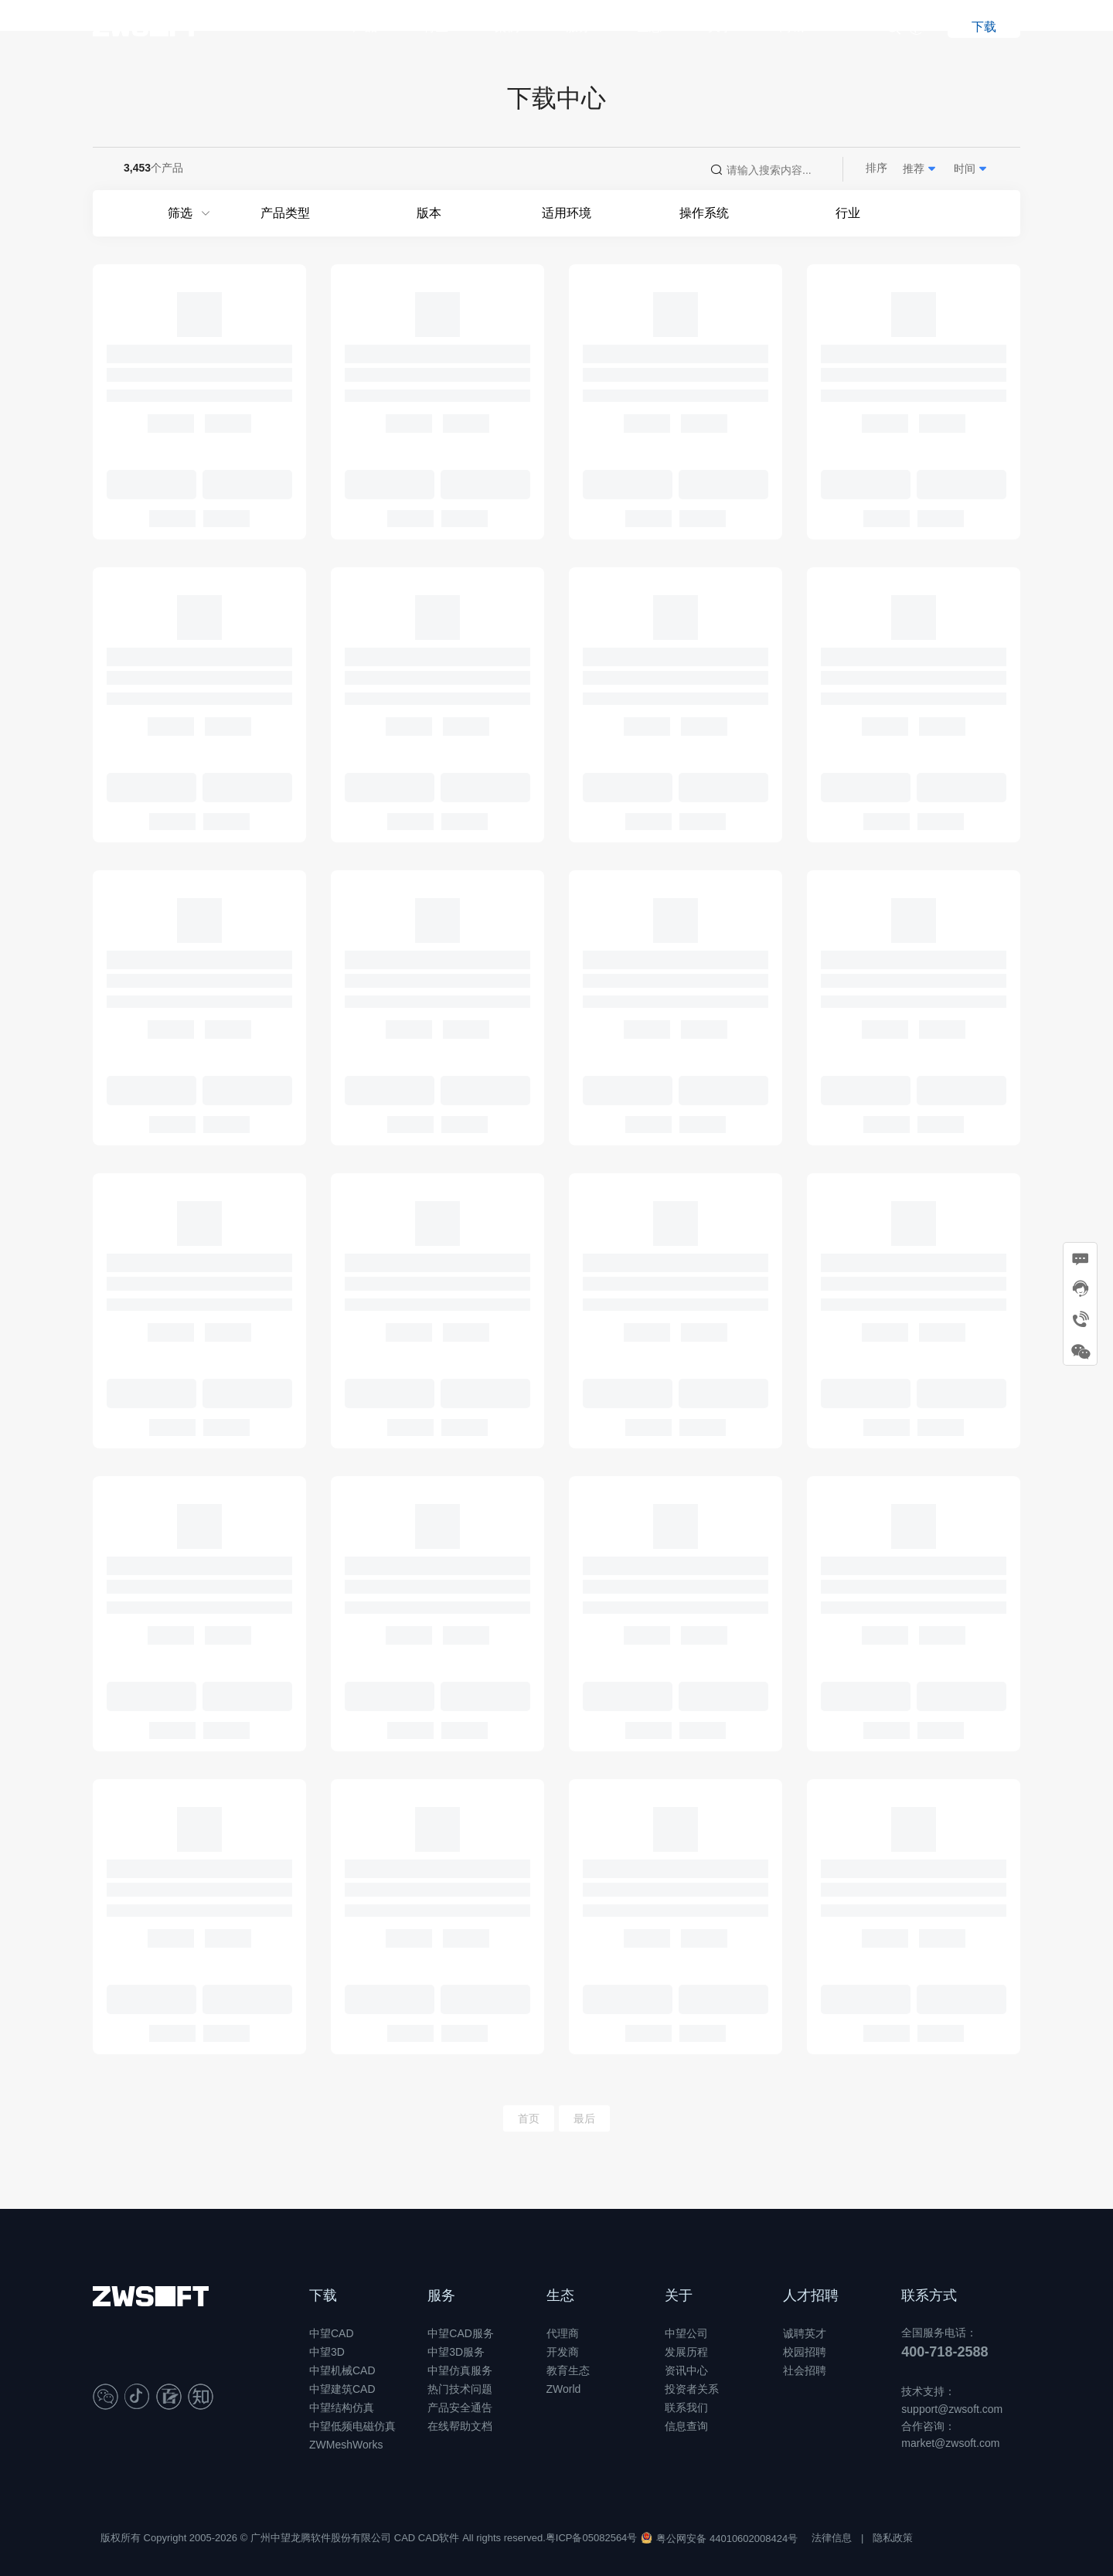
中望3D (327, 2352)
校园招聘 (804, 2352)
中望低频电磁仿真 (352, 2426)
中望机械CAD (342, 2370)
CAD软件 (438, 2538)
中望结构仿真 (341, 2407)
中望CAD (331, 2333)
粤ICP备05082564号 (592, 2538)
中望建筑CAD (342, 2389)
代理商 (562, 2333)
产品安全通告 (459, 2407)
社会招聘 (804, 2370)
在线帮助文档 (459, 2426)
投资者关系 (692, 2389)
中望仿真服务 (459, 2370)
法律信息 (832, 2538)
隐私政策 (893, 2538)
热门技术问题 (459, 2389)
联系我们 (686, 2407)
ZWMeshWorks (346, 2444)
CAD (404, 2538)
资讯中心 (686, 2370)
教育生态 (568, 2370)
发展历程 (686, 2352)
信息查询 (686, 2426)
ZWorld (563, 2389)
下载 (323, 2295)
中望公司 (686, 2333)
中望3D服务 (456, 2352)
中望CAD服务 (460, 2333)
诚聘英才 (804, 2333)
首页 (528, 2118)
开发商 (562, 2352)
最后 (584, 2118)
